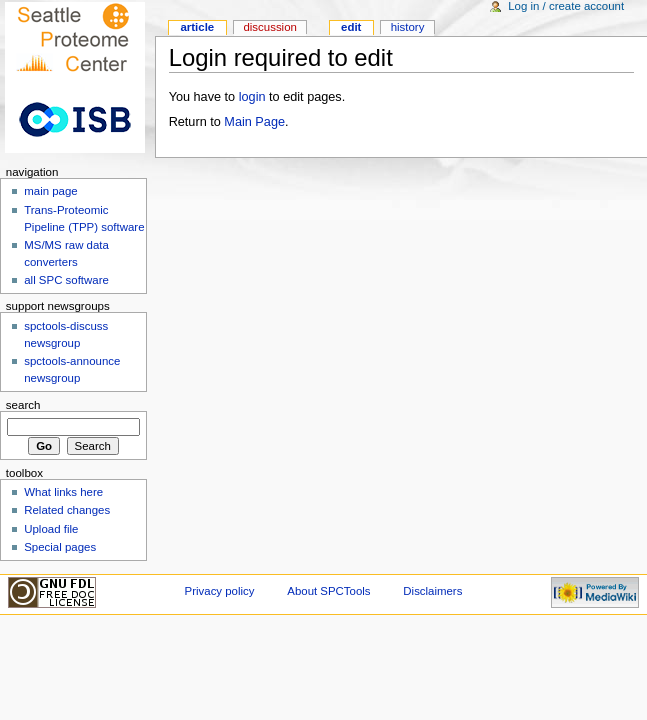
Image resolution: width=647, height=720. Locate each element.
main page (51, 191)
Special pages (60, 547)
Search (23, 405)
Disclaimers (432, 591)
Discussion (269, 27)
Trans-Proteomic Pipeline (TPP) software (84, 218)
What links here (63, 492)
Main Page (254, 122)
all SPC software (66, 280)
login (252, 97)
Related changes (67, 510)
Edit (351, 27)
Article (197, 27)
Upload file (51, 529)
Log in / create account (566, 6)
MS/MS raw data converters (66, 253)
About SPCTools (328, 591)
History (408, 27)
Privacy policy (220, 591)
